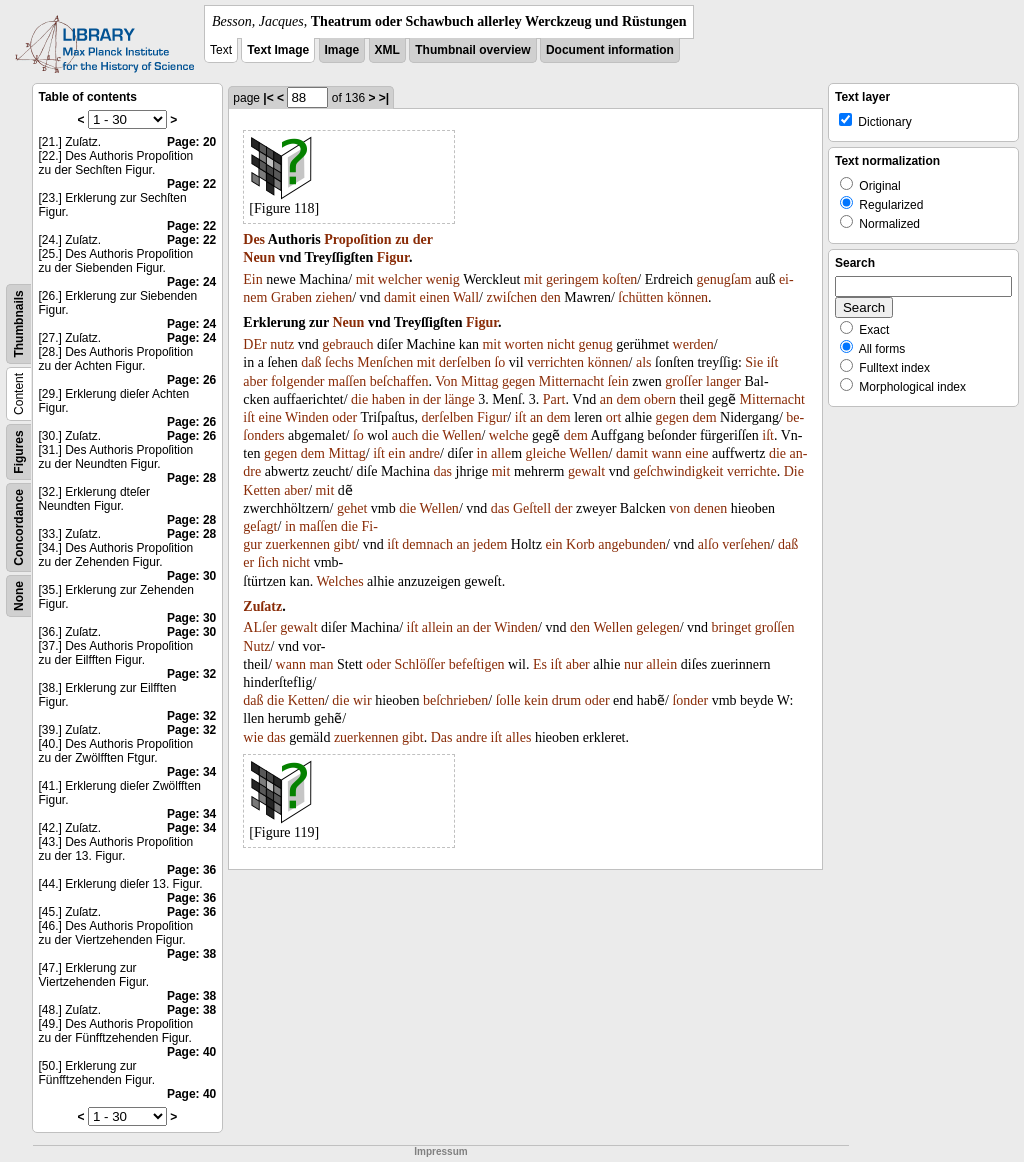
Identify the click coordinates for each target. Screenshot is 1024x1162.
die (359, 399)
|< (268, 98)
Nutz (256, 646)
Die (794, 471)
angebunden (632, 544)
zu (402, 239)
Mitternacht (571, 381)
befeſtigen (477, 664)
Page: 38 (191, 954)
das (442, 471)
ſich (268, 562)
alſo (708, 544)
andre (424, 453)
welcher (400, 279)
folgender (298, 381)
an (606, 399)
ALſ (254, 627)
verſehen (746, 544)
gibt (345, 544)
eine (269, 417)
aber (255, 381)
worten (524, 344)
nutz (282, 344)
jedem (490, 544)
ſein (618, 381)
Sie (754, 362)
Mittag (479, 381)
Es (540, 664)
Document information (610, 50)
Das (442, 737)
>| (384, 98)
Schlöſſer (420, 664)
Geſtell (532, 508)
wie (253, 737)
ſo (499, 362)
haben (388, 399)
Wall (466, 297)
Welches (340, 581)
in (414, 399)
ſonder (690, 700)
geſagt (260, 526)
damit (400, 297)
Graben (291, 297)
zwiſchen (511, 297)
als (644, 362)
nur (633, 664)
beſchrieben (455, 700)
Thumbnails (19, 323)
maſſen (347, 381)
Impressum (440, 1151)
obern (660, 399)
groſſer (683, 381)
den (551, 297)
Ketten (261, 490)
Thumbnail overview (472, 50)
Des (254, 239)
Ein (252, 279)
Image (342, 50)
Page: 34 (191, 772)
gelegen (658, 627)
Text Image (278, 50)
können (687, 297)
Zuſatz (262, 606)
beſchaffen (399, 381)
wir (362, 700)
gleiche (546, 453)
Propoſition (357, 239)
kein (536, 700)
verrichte (752, 471)
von (679, 508)
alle (501, 453)
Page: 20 (191, 142)
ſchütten (640, 297)
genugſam (723, 279)
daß (311, 362)
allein (437, 627)
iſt (773, 362)
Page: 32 (191, 674)
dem (628, 399)
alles (519, 737)
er (248, 562)
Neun (259, 257)
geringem (572, 279)
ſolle (508, 700)
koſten (619, 279)
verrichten (555, 362)
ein (396, 453)
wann (666, 453)
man (321, 664)
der (423, 239)
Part (554, 399)
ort (614, 417)
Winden (307, 417)
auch (405, 435)
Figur (393, 257)
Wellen (461, 435)
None (19, 596)
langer (723, 381)
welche (509, 435)
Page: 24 (191, 282)
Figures (19, 451)
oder (344, 417)
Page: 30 (191, 576)
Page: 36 (191, 870)
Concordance (19, 527)
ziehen (334, 297)
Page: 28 (191, 478)
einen (434, 297)
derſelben (465, 362)
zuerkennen (297, 544)
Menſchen (385, 362)
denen (710, 508)
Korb (580, 544)
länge (459, 399)
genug (595, 344)
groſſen (775, 627)
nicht (561, 344)
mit (365, 279)
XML (387, 50)
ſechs (339, 362)
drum (567, 700)
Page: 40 (191, 1052)
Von (446, 381)
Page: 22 (191, 184)
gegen (518, 381)
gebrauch (347, 344)
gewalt (586, 471)
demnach (427, 544)
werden (693, 344)
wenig (443, 279)
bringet (732, 627)
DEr (254, 344)
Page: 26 (191, 380)
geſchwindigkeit (678, 471)
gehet (352, 508)
